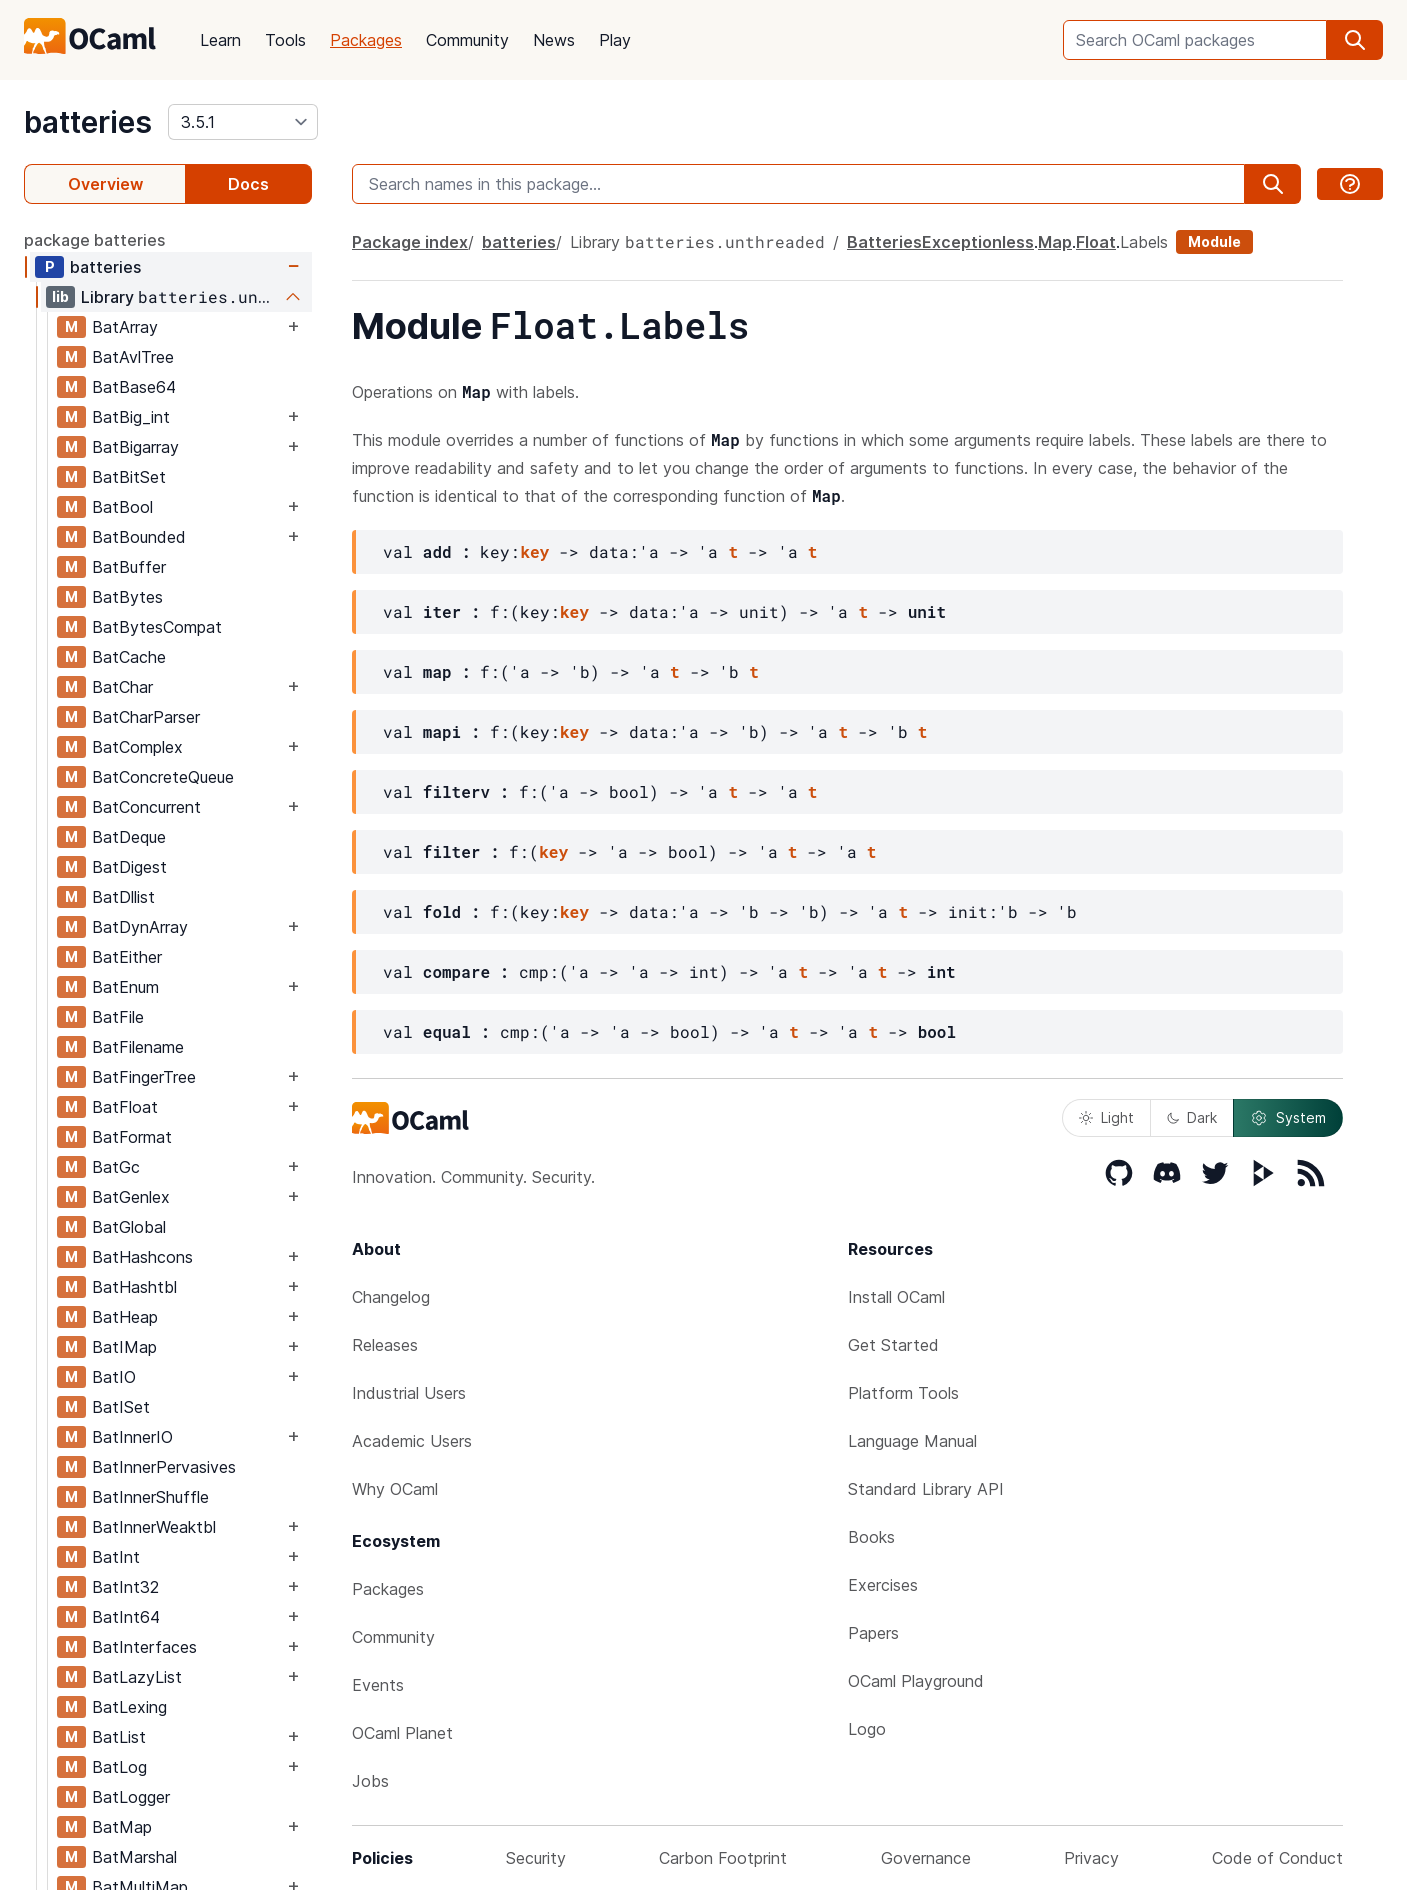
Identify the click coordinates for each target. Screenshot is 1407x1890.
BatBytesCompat (157, 627)
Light (1106, 1117)
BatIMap (124, 1347)
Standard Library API (926, 1489)
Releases (385, 1345)
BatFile (118, 1017)
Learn (220, 40)
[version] (243, 122)
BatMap (122, 1827)
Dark (1192, 1117)
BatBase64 (134, 387)
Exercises (883, 1585)
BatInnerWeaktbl (154, 1527)
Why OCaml (395, 1489)
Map (1055, 242)
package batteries (94, 240)
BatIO (114, 1377)
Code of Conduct (1277, 1858)
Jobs (370, 1781)
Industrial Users (409, 1393)
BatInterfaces (144, 1647)
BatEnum (125, 987)
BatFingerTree (144, 1077)
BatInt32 (125, 1587)
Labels (1144, 242)
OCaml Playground (916, 1681)
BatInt (116, 1557)
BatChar (122, 687)
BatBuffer (129, 567)
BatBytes (127, 597)
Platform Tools (903, 1393)
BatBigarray (135, 447)
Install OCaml (896, 1297)
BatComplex (137, 747)
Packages (366, 40)
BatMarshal (134, 1857)
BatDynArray (140, 927)
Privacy (1091, 1858)
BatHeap (125, 1317)
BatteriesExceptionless (940, 242)
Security (536, 1858)
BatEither (127, 957)
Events (378, 1685)
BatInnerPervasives (164, 1467)
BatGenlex (131, 1197)
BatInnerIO (132, 1437)
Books (871, 1537)
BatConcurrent (146, 807)
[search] (1355, 40)
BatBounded (139, 537)
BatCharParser (146, 717)
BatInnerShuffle (150, 1497)
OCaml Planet (402, 1733)
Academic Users (412, 1441)
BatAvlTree (133, 357)
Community (467, 40)
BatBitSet (129, 477)
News (554, 40)
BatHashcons (142, 1257)
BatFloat (125, 1107)
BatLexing (129, 1707)
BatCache (129, 657)
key (534, 551)
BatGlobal (129, 1227)
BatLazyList (137, 1677)
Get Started (893, 1345)
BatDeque (129, 837)
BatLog (119, 1767)
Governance (926, 1858)
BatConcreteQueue (163, 777)
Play (615, 40)
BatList (119, 1737)
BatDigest (129, 867)
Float (1096, 242)
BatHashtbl (134, 1287)
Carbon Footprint (723, 1858)
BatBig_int (131, 417)
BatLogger (131, 1797)
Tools (285, 40)
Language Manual (912, 1441)
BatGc (116, 1167)
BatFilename (138, 1047)
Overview (105, 184)
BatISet (121, 1407)
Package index (410, 242)
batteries (88, 122)
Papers (873, 1633)
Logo (867, 1729)
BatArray (125, 327)
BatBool (122, 507)
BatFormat (132, 1137)
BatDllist (123, 897)
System (1288, 1118)
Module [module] (1214, 241)
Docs (248, 184)
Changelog (391, 1297)
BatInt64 (126, 1617)
